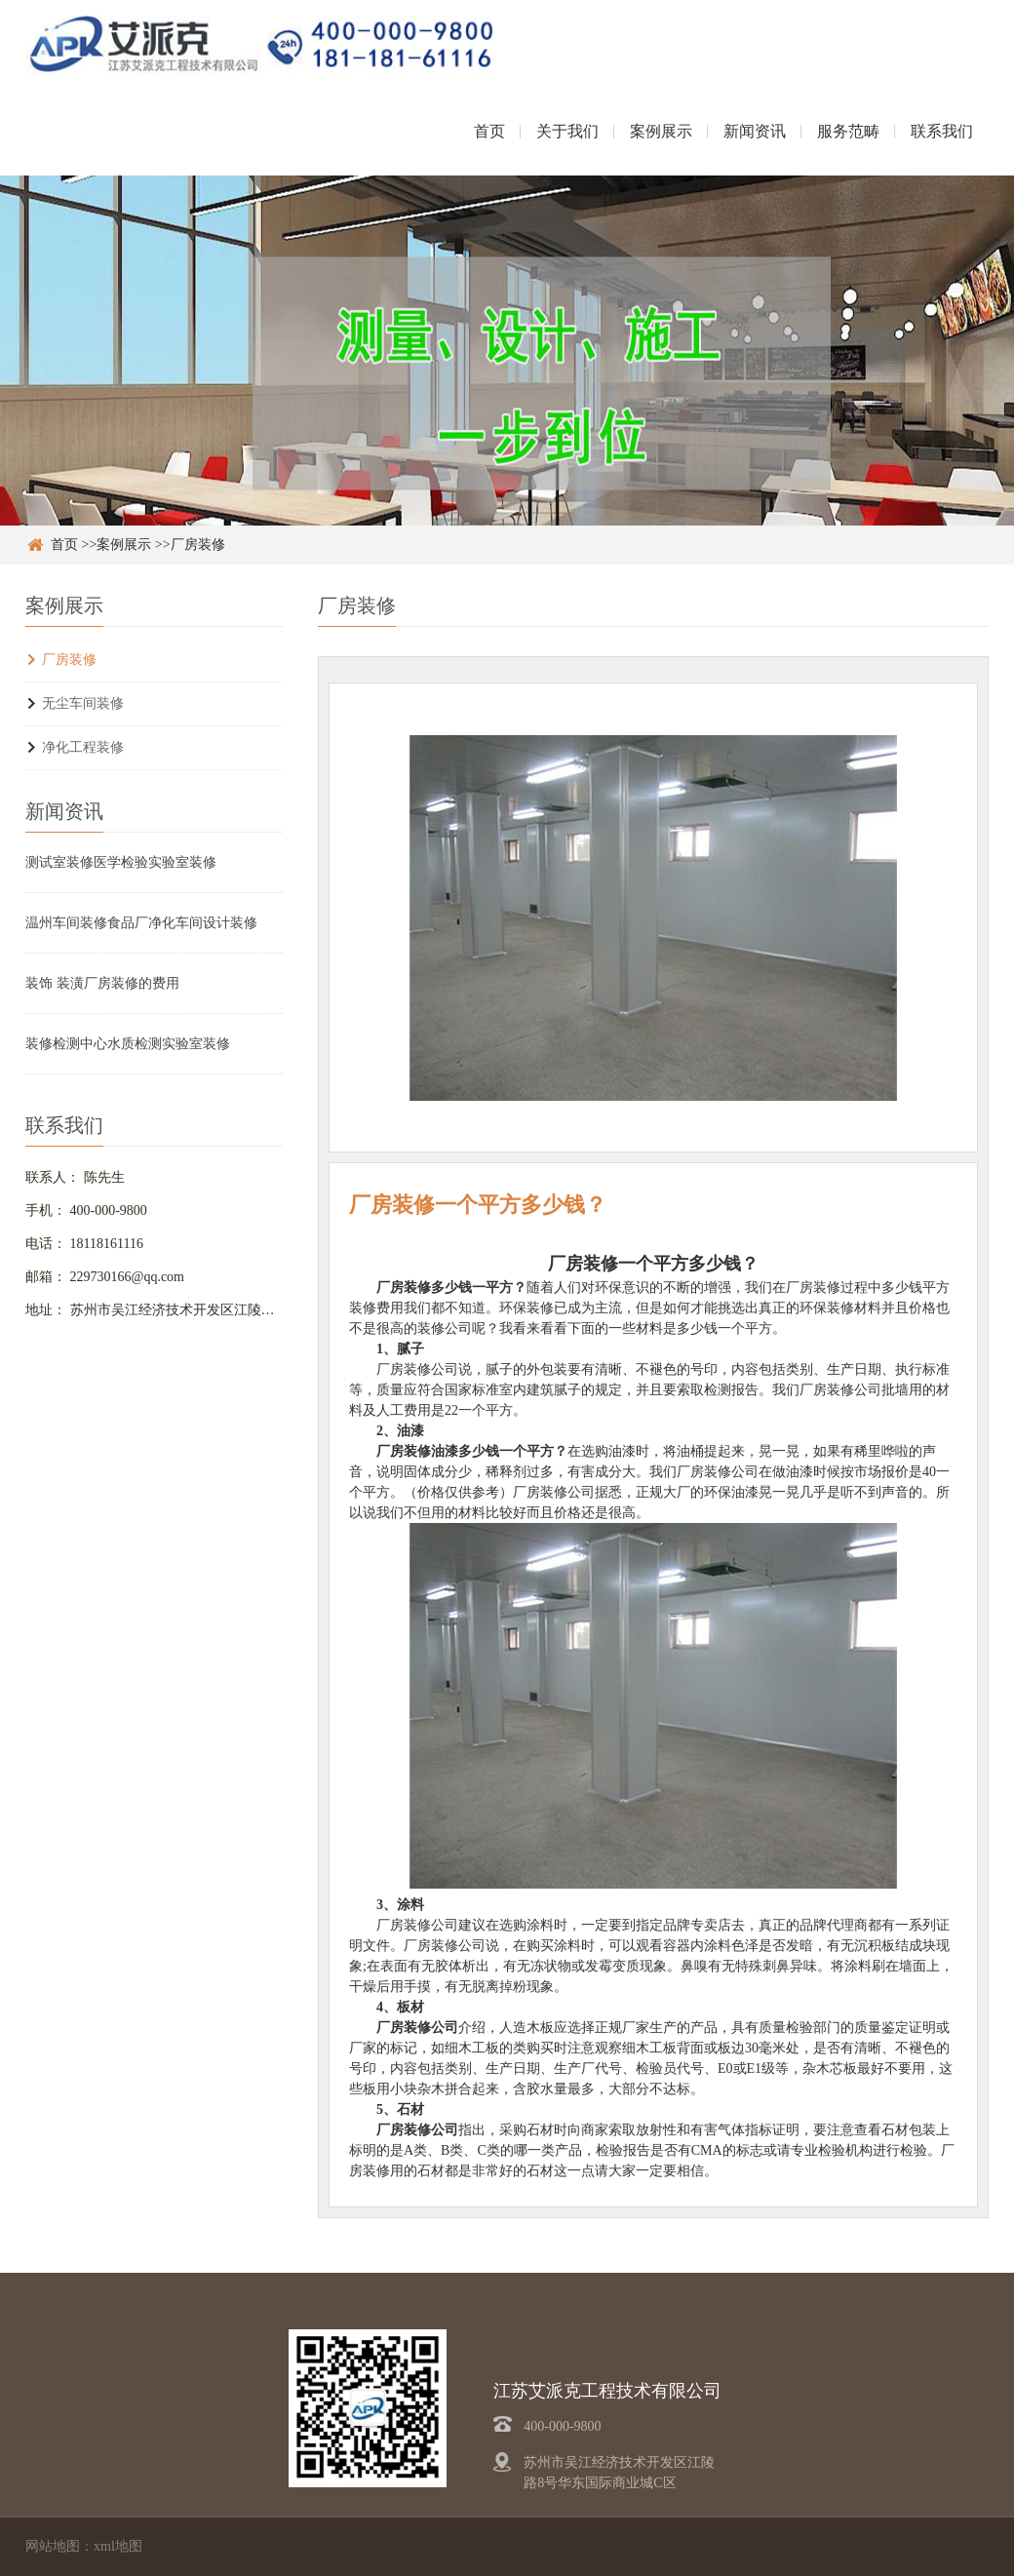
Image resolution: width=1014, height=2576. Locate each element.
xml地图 (118, 2546)
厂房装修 (198, 544)
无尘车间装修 (83, 703)
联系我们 (942, 131)
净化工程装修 (83, 747)
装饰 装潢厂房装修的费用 (102, 983)
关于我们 (567, 131)
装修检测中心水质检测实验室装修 (127, 1043)
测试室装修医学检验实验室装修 (120, 862)
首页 (489, 131)
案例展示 (661, 131)
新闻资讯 (754, 131)
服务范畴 (848, 131)
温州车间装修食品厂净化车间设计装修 (141, 923)
